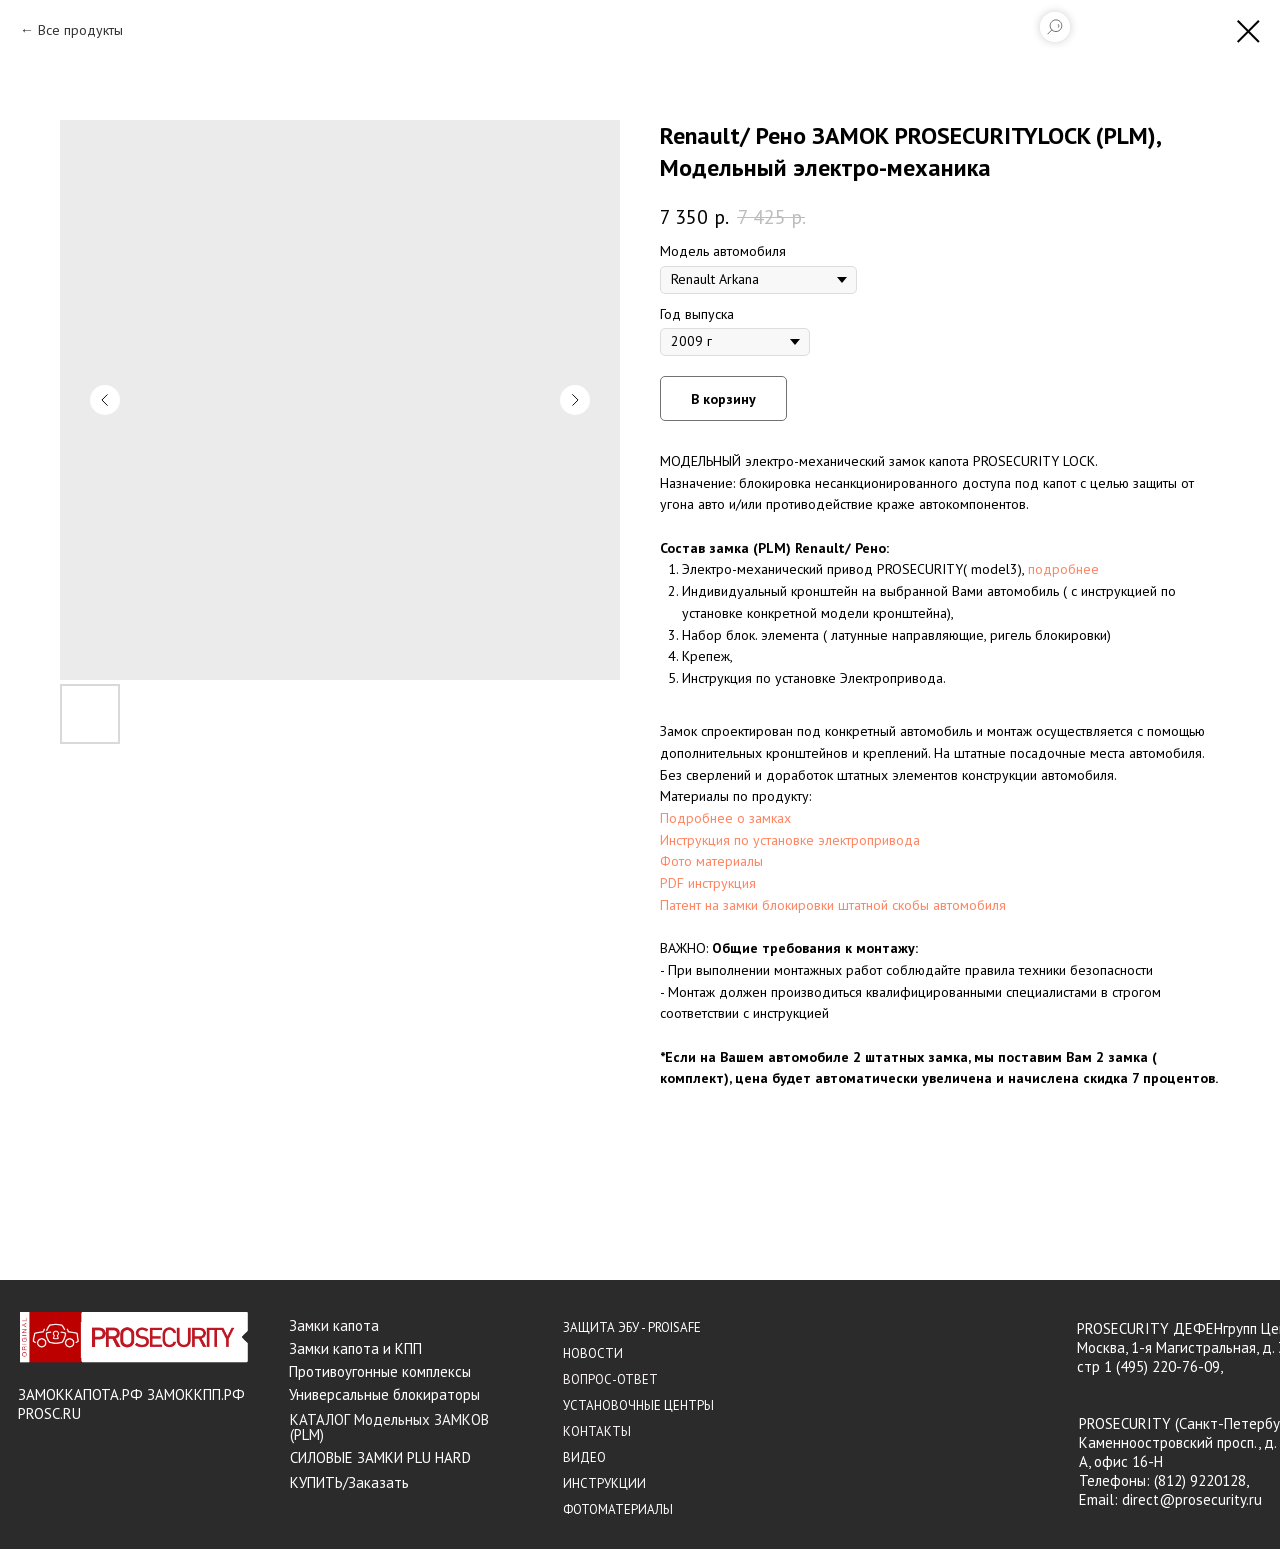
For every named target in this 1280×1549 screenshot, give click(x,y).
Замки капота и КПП (355, 1348)
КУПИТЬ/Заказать (349, 1482)
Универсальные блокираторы (384, 1394)
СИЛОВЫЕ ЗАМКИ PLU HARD (380, 1457)
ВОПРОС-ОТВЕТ (610, 1379)
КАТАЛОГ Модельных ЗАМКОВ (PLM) (389, 1427)
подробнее (1063, 569)
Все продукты (80, 30)
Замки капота (334, 1325)
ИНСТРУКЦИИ (604, 1483)
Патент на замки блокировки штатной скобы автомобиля (833, 905)
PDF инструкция (708, 883)
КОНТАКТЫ (597, 1431)
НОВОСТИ (593, 1353)
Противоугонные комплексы (380, 1371)
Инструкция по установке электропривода (790, 840)
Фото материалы (711, 861)
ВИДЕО (584, 1457)
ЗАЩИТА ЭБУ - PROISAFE (632, 1327)
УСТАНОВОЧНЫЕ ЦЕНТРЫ (638, 1405)
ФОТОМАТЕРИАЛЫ (618, 1509)
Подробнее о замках (725, 818)
